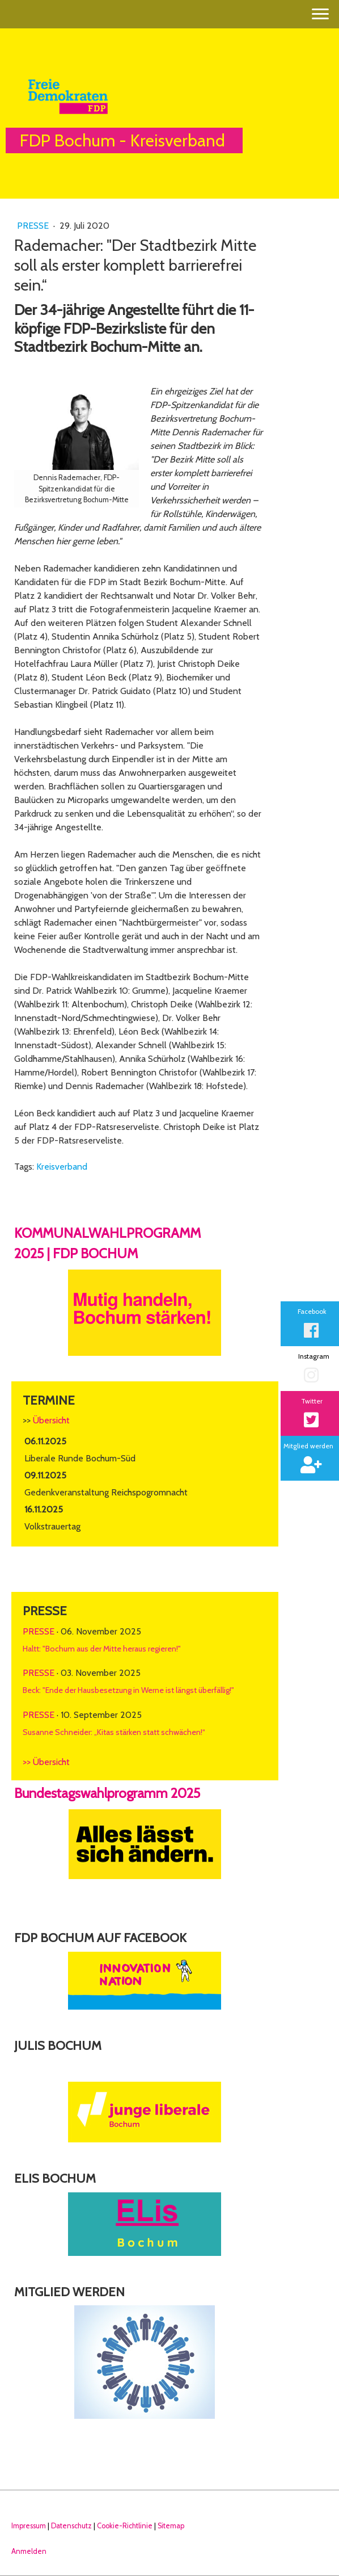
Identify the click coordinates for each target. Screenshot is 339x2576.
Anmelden (28, 2551)
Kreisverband (61, 1166)
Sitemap (171, 2526)
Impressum (28, 2526)
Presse (34, 225)
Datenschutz (71, 2526)
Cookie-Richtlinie (124, 2526)
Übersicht (51, 1420)
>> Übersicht (46, 1761)
